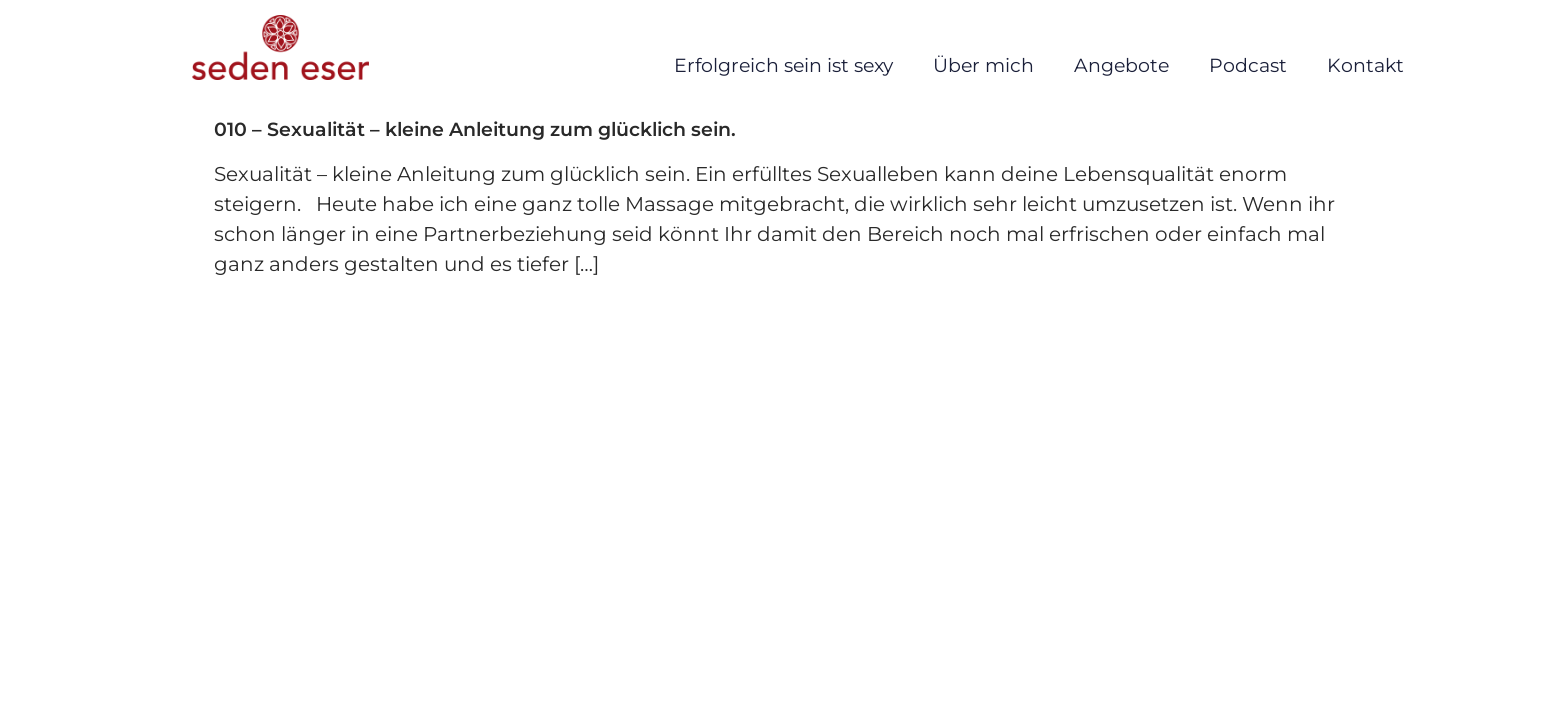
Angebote (1121, 65)
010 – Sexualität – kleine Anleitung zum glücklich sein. (475, 129)
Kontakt (1365, 65)
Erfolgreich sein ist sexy (783, 65)
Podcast (1248, 65)
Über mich (983, 65)
